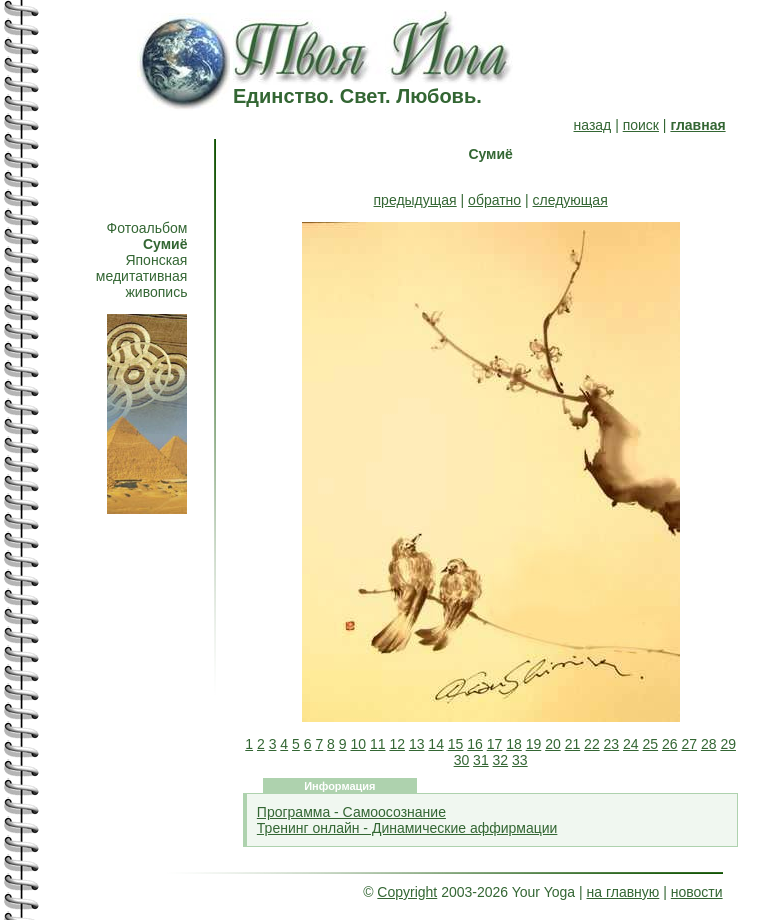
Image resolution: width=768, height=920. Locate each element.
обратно (494, 200)
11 (378, 744)
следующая (570, 200)
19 (534, 744)
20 (553, 744)
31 (481, 760)
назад (593, 125)
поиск (641, 125)
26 (670, 744)
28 (709, 744)
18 (514, 744)
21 (573, 744)
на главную (623, 892)
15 (456, 744)
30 (462, 760)
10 (358, 744)
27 (689, 744)
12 (397, 744)
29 (728, 744)
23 (612, 744)
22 (592, 744)
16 (475, 744)
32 (501, 760)
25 (651, 744)
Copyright (407, 892)
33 (520, 760)
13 (417, 744)
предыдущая (415, 200)
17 (495, 744)
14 (436, 744)
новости (697, 892)
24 (631, 744)
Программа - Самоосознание (351, 812)
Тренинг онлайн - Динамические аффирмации (407, 828)
